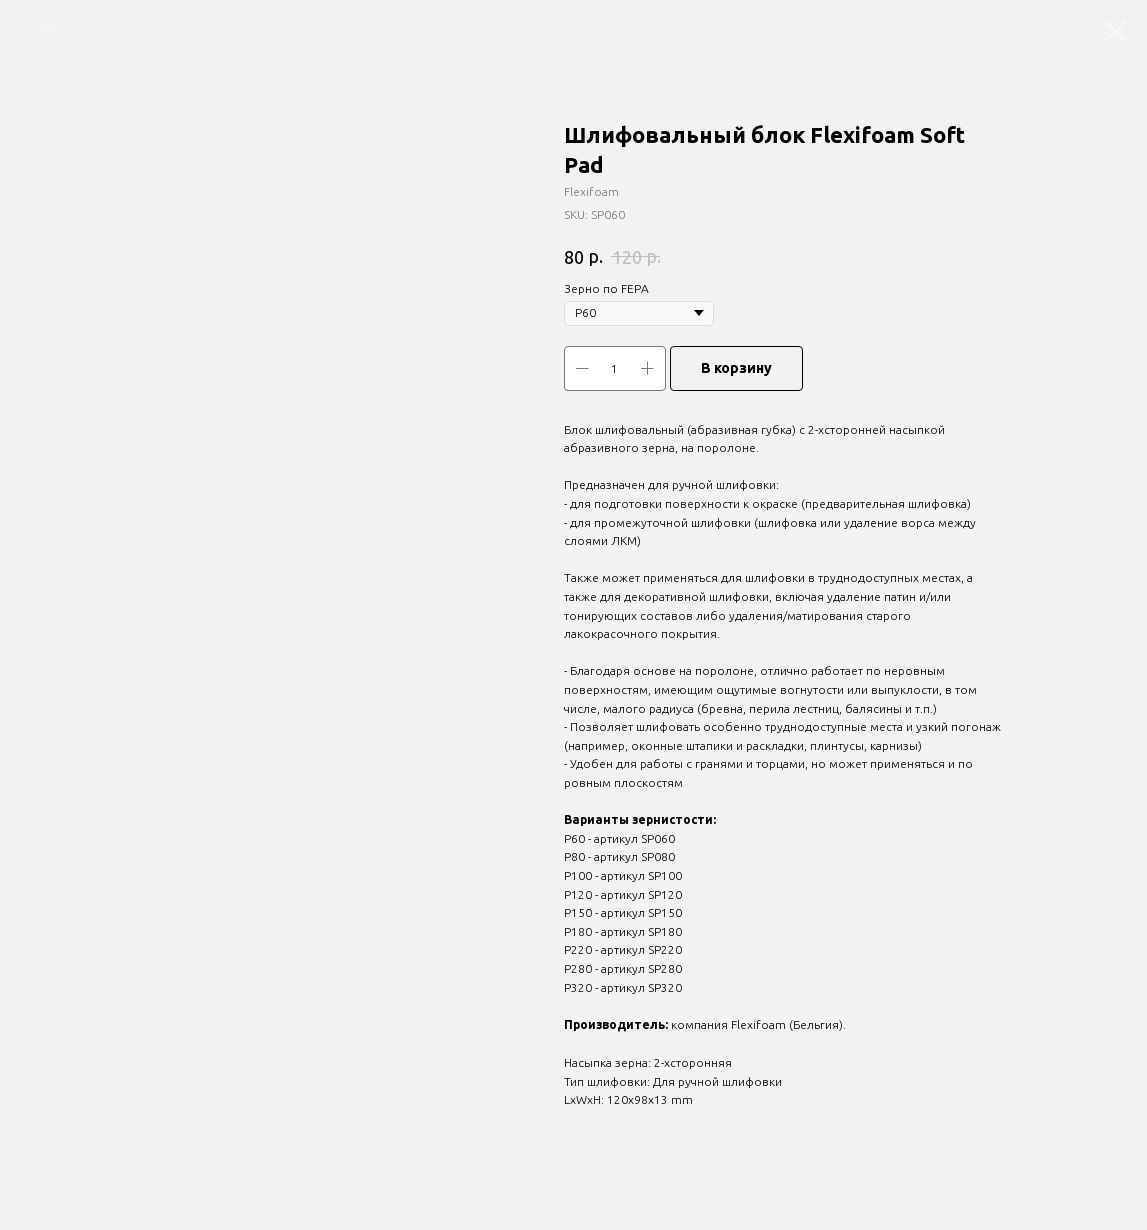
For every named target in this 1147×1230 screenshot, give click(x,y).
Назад (53, 28)
